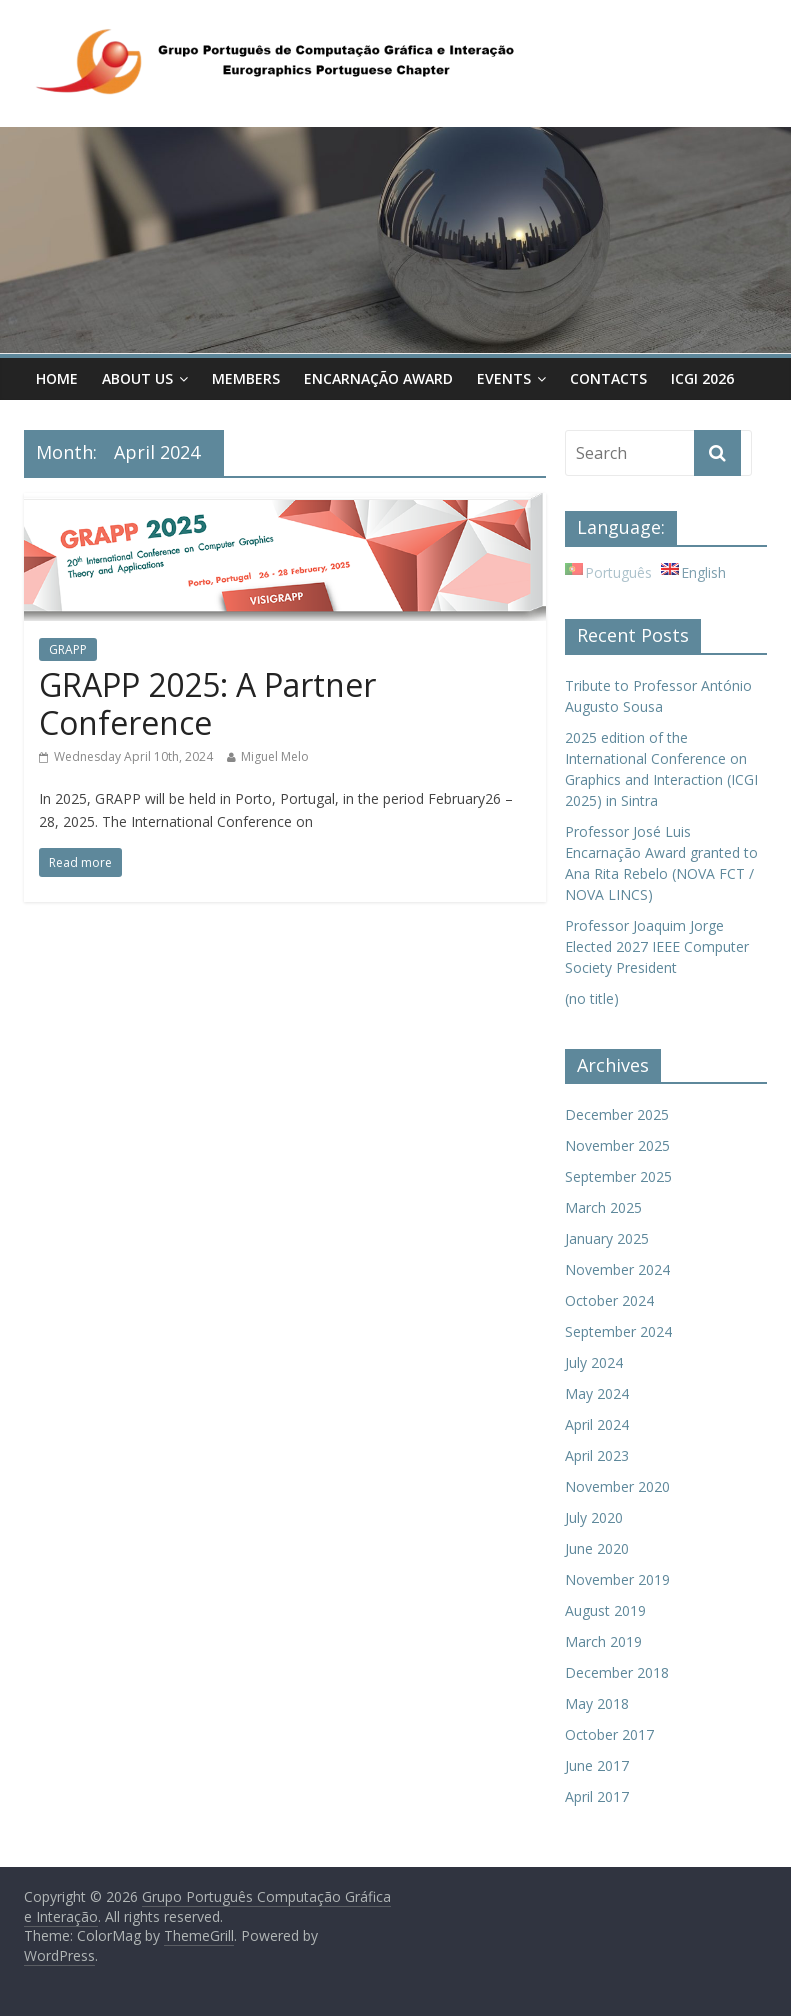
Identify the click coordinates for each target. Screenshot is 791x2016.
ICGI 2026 (702, 378)
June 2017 (597, 1765)
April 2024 (597, 1424)
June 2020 (597, 1548)
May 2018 (597, 1703)
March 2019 (603, 1641)
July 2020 (594, 1517)
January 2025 (607, 1238)
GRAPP (68, 649)
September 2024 (618, 1331)
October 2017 (609, 1734)
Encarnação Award (378, 378)
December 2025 (617, 1114)
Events (504, 378)
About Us (137, 378)
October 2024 (609, 1300)
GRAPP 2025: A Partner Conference (207, 703)
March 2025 (603, 1207)
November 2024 (617, 1269)
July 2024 (594, 1362)
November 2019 (617, 1579)
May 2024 (597, 1393)
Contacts (608, 378)
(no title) (592, 998)
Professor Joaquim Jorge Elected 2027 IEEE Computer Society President (657, 946)
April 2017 (597, 1796)
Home (57, 378)
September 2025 (618, 1176)
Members (246, 378)
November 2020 (617, 1486)
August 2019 (605, 1610)
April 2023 (597, 1455)
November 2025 (617, 1145)
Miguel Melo (275, 756)
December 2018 (617, 1672)
